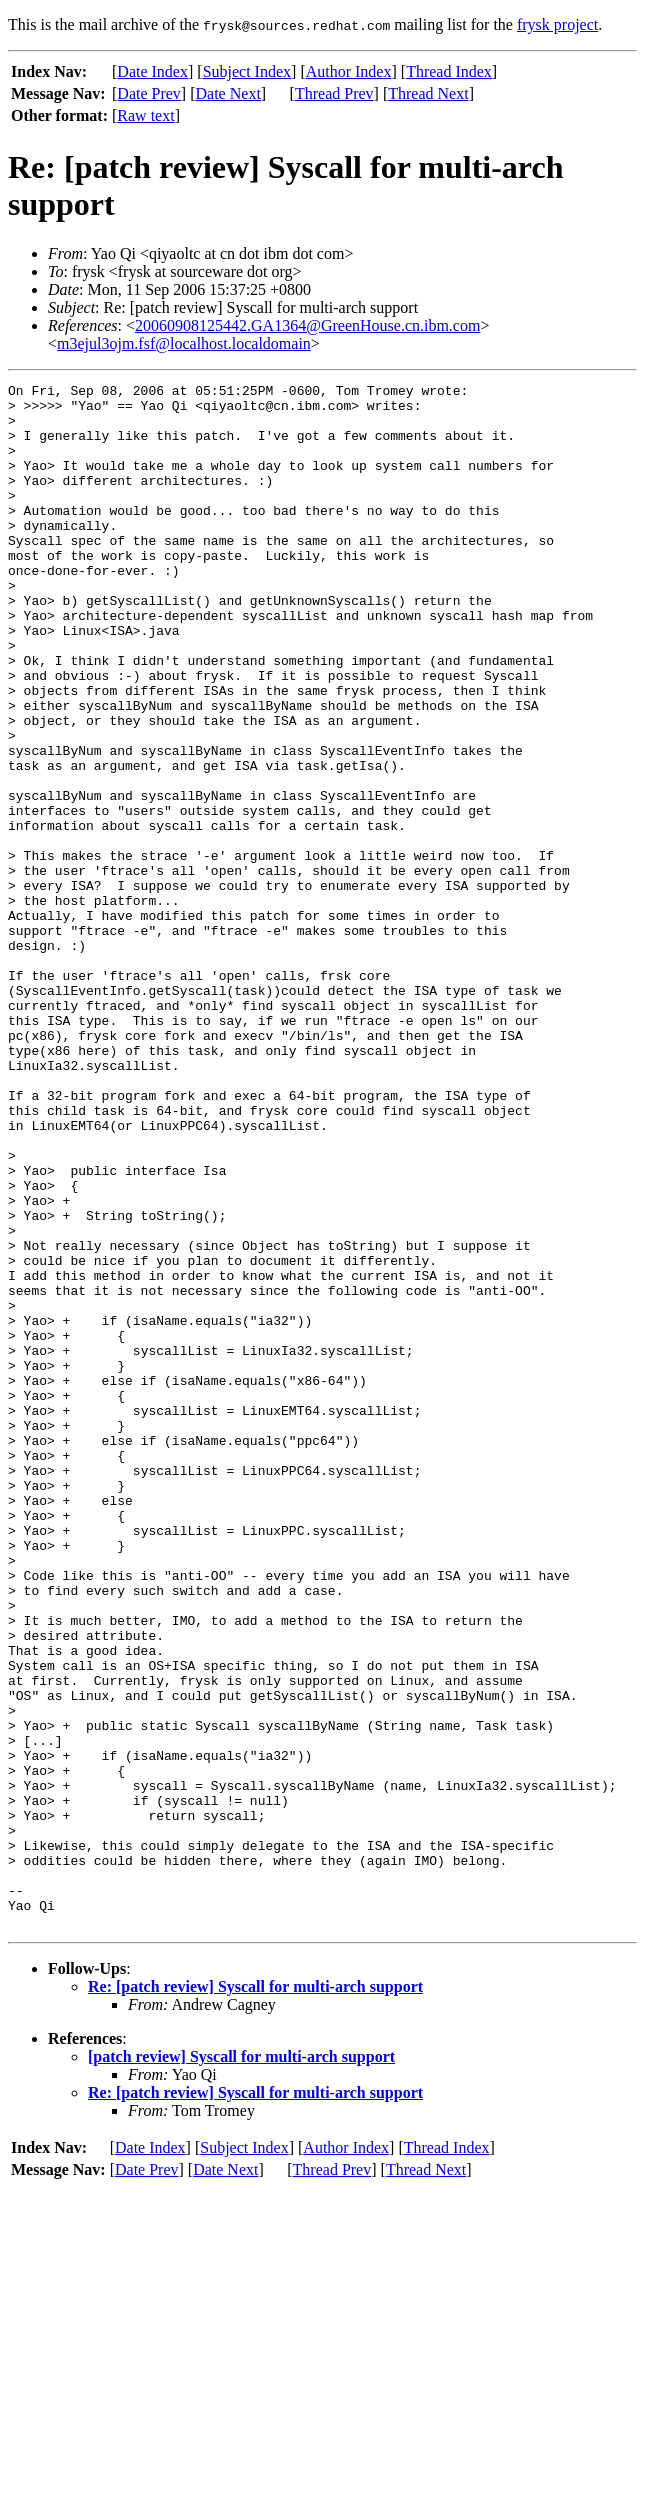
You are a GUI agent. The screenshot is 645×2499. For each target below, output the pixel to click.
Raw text (145, 115)
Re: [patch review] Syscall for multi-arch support (255, 2295)
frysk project (557, 24)
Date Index (152, 71)
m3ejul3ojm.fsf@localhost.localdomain (184, 343)
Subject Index (247, 71)
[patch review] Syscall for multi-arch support (241, 2365)
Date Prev (149, 93)
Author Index (349, 71)
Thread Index (449, 71)
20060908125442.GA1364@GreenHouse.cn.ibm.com (307, 325)
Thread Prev (334, 93)
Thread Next (428, 93)
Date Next (228, 93)
